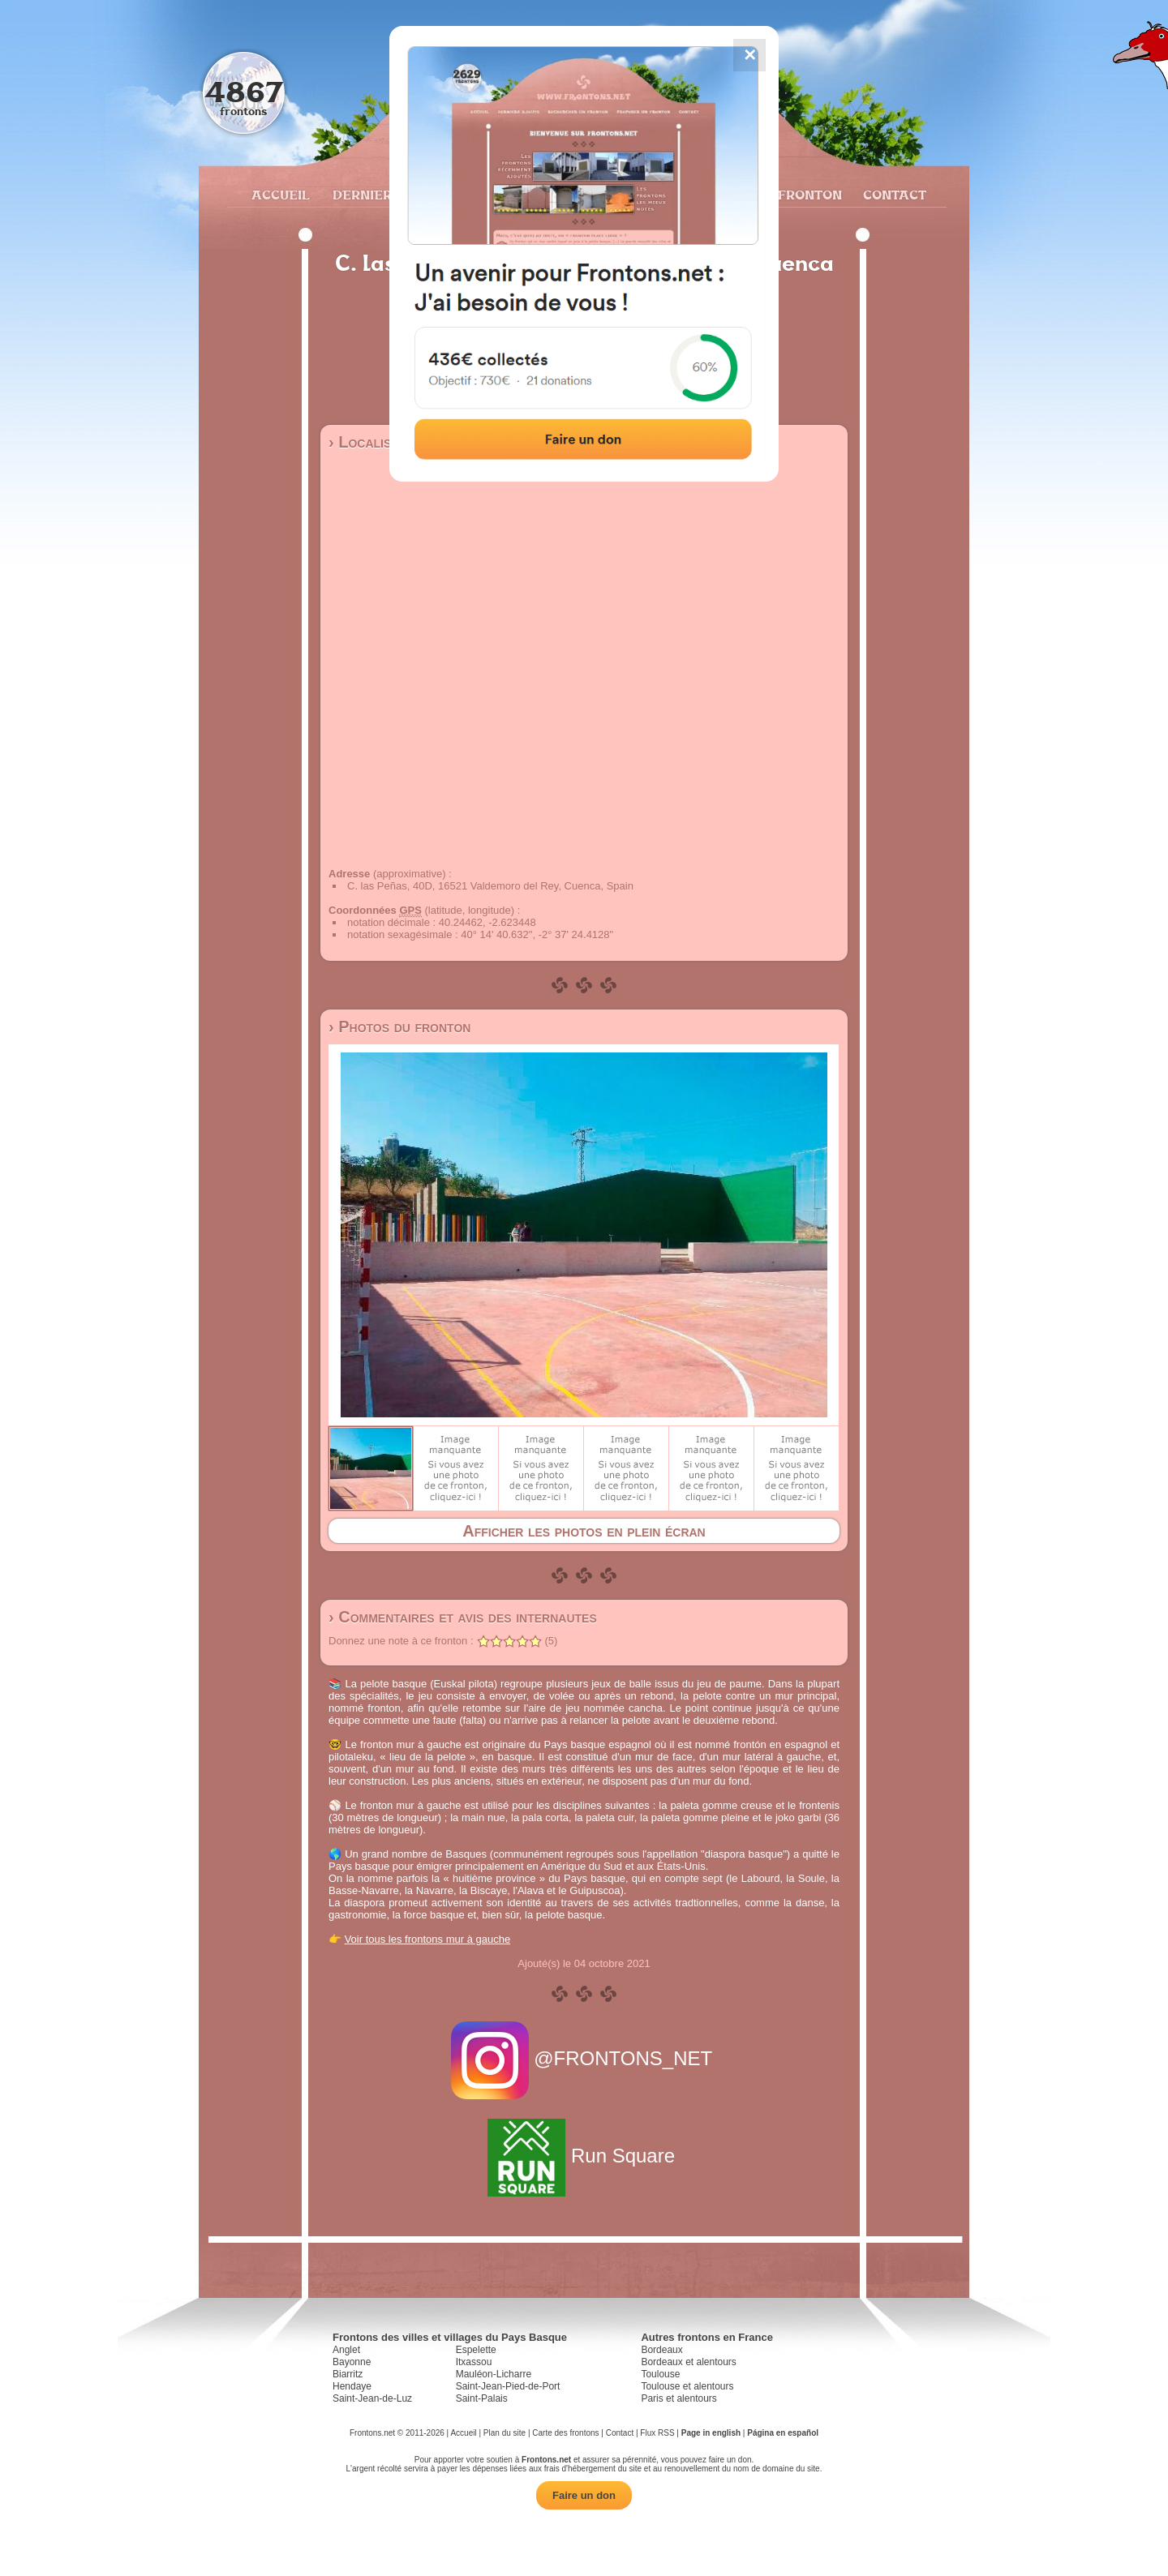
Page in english (711, 2432)
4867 (243, 91)
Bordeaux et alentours (688, 2362)
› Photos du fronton (399, 1026)
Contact (892, 194)
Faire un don (584, 2495)
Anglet (346, 2349)
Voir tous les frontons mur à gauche (428, 1939)
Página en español (782, 2432)
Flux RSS (657, 2432)
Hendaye (352, 2386)
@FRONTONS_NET (584, 2058)
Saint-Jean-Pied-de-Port (508, 2386)
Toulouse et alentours (687, 2386)
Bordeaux (661, 2349)
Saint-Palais (482, 2398)
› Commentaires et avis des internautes (462, 1617)
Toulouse (660, 2374)
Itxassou (474, 2362)
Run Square (583, 2156)
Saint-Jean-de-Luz (372, 2398)
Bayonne (352, 2362)
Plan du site (504, 2432)
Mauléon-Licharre (493, 2374)
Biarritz (348, 2374)
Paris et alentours (678, 2398)
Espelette (476, 2349)
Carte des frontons (565, 2432)
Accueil (279, 194)
